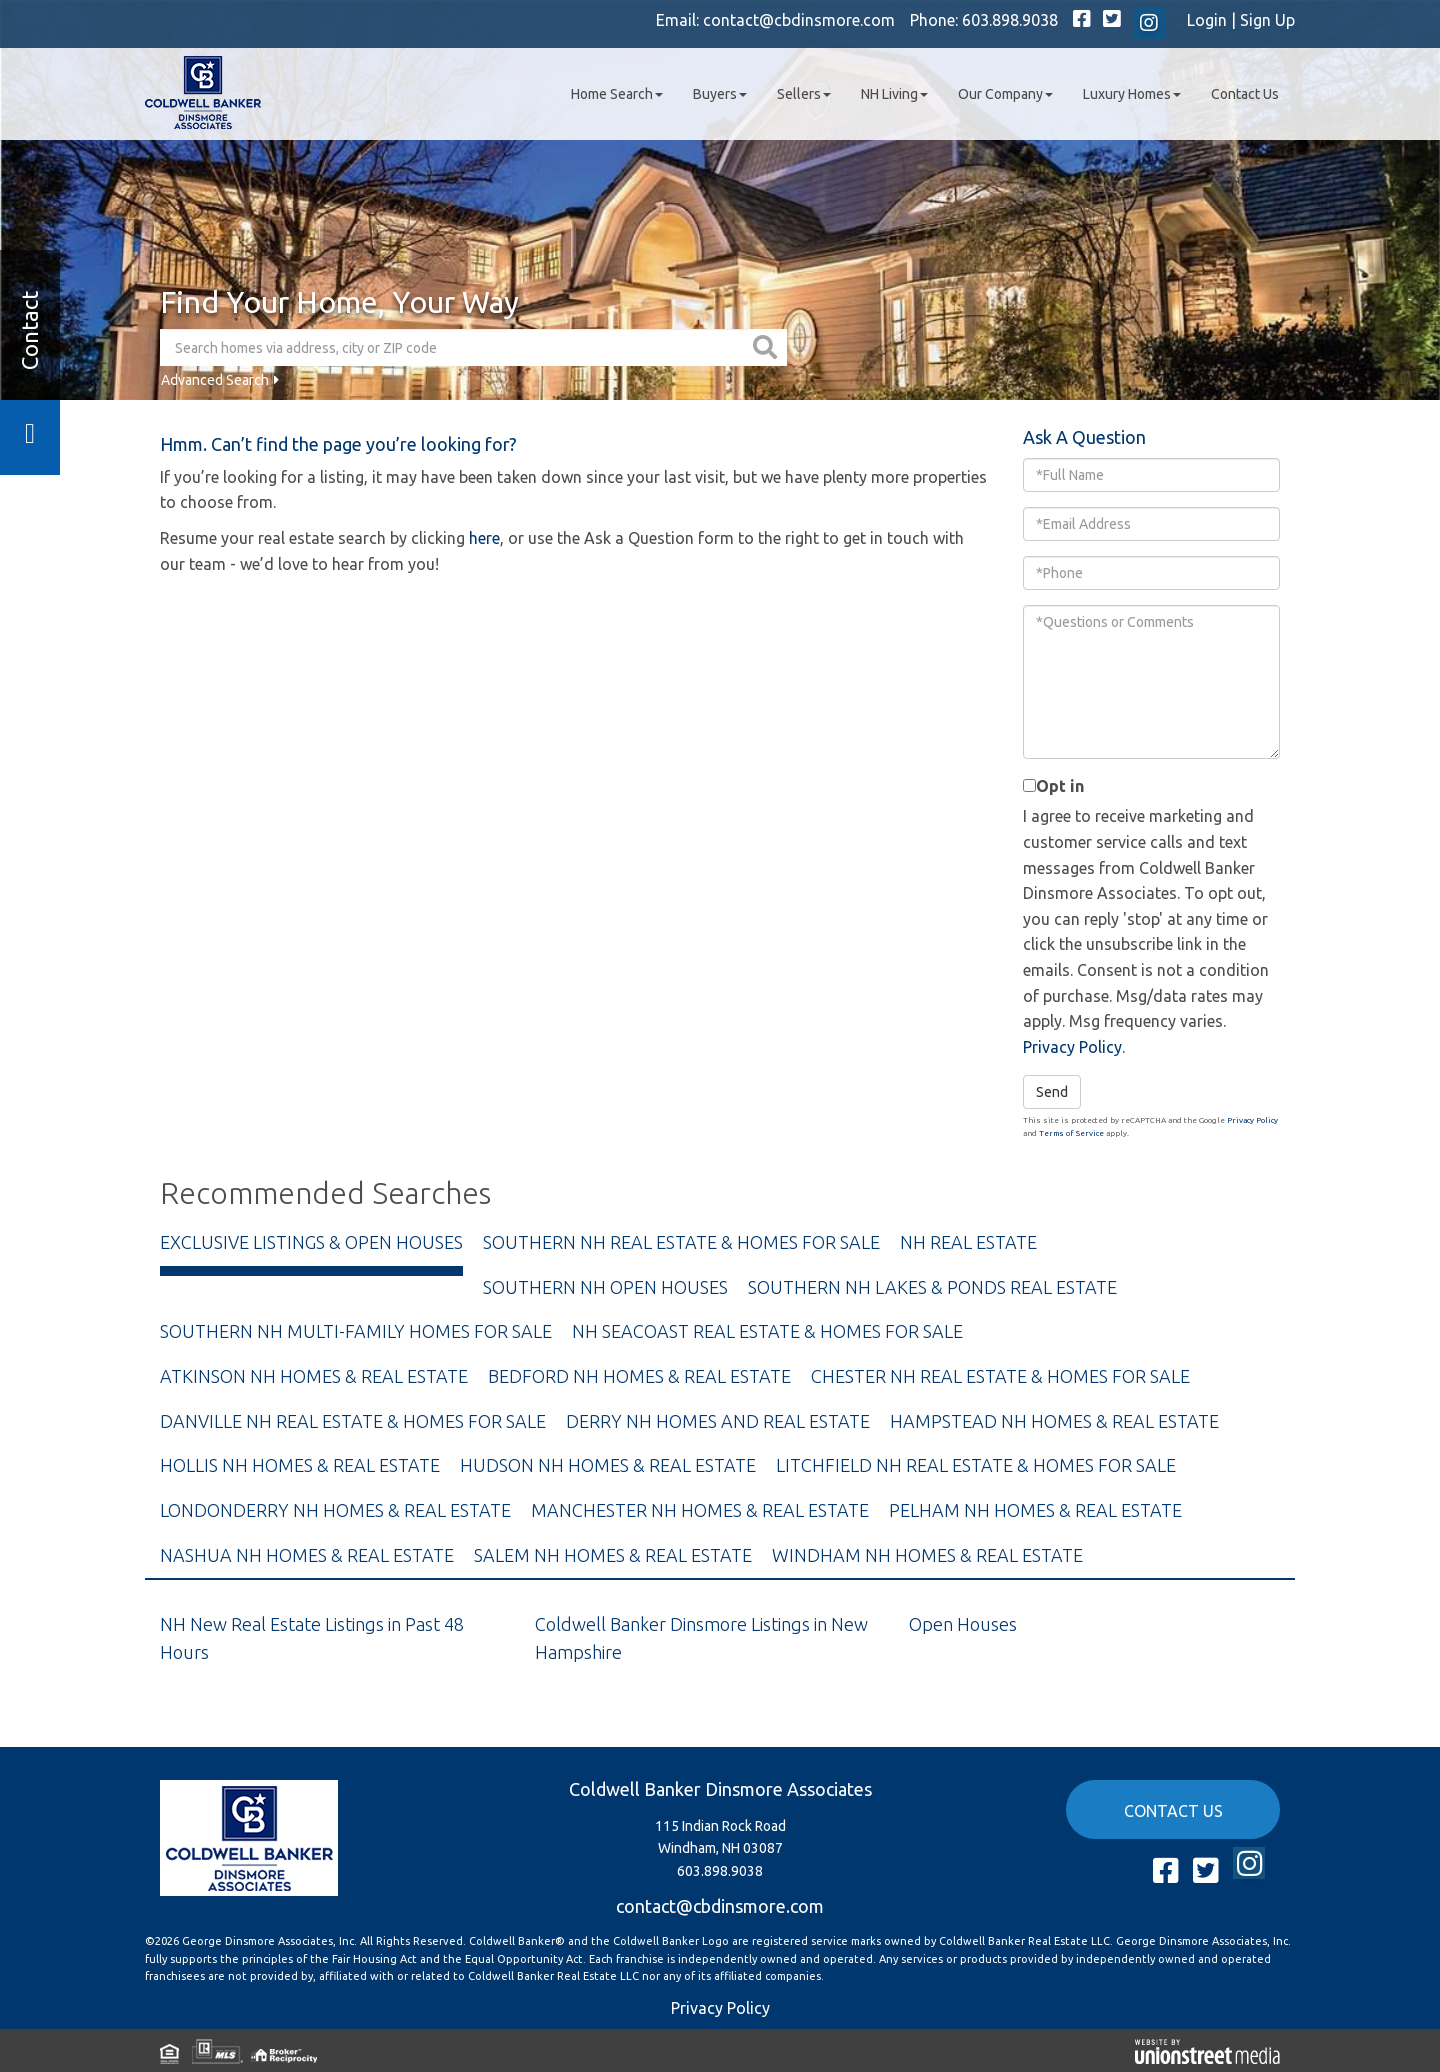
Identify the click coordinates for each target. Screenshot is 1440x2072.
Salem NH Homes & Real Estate (613, 1555)
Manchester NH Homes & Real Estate (700, 1510)
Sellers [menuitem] (804, 94)
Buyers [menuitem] (720, 94)
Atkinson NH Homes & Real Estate (314, 1376)
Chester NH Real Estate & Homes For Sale (1000, 1376)
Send (1052, 1092)
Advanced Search (215, 380)
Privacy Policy (1072, 1047)
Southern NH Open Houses (605, 1287)
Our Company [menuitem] (1005, 94)
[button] (767, 347)
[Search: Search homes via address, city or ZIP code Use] (454, 347)
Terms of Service (1071, 1133)
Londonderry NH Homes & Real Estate (335, 1510)
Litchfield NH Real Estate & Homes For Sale (976, 1465)
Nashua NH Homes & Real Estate (307, 1555)
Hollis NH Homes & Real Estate (300, 1465)
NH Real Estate (968, 1242)
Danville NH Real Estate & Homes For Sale (353, 1421)
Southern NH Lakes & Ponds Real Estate (932, 1287)
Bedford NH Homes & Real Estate (639, 1376)
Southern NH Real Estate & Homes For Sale (681, 1242)
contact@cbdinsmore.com (799, 20)
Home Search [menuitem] (617, 94)
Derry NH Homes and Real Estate (718, 1421)
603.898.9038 (1010, 20)
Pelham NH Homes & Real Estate (1035, 1510)
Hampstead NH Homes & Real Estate (1054, 1421)
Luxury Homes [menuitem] (1132, 94)
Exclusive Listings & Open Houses (311, 1242)
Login (1207, 20)
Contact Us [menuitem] (1245, 94)
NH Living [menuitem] (894, 94)
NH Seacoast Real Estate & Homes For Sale (767, 1331)
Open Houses (963, 1624)
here (484, 538)
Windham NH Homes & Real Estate (927, 1555)
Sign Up (1267, 20)
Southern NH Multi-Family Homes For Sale (356, 1331)
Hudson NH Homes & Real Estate (608, 1465)
